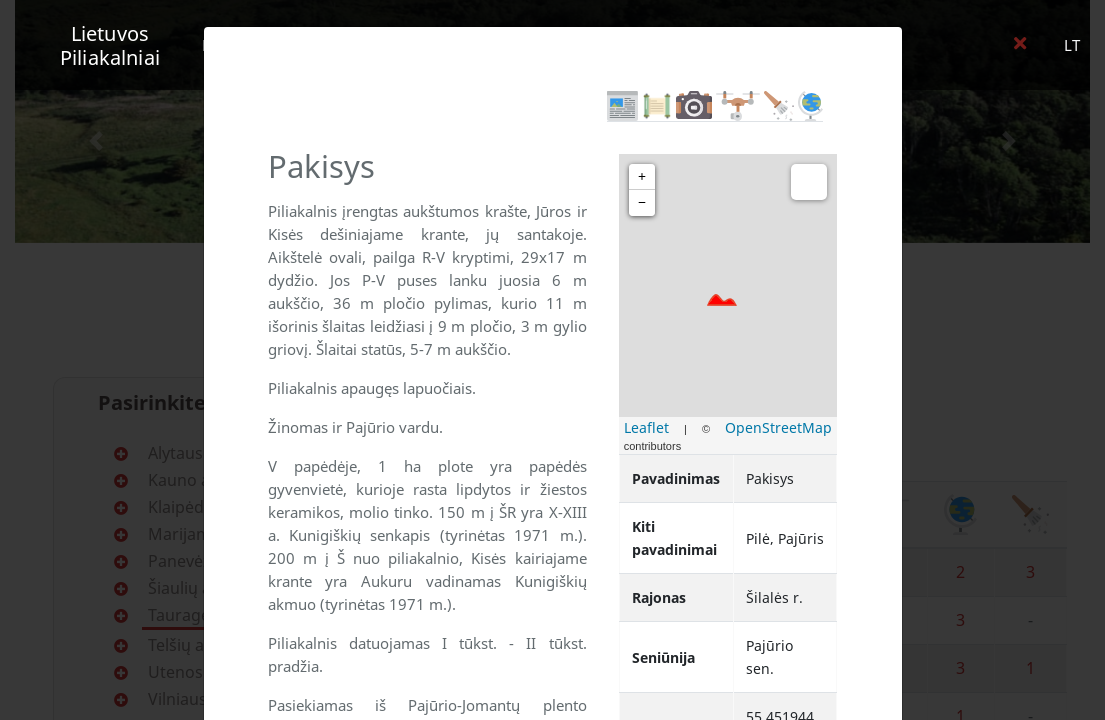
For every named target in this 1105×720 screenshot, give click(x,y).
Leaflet (646, 427)
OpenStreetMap (778, 427)
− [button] (642, 202)
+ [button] (642, 176)
